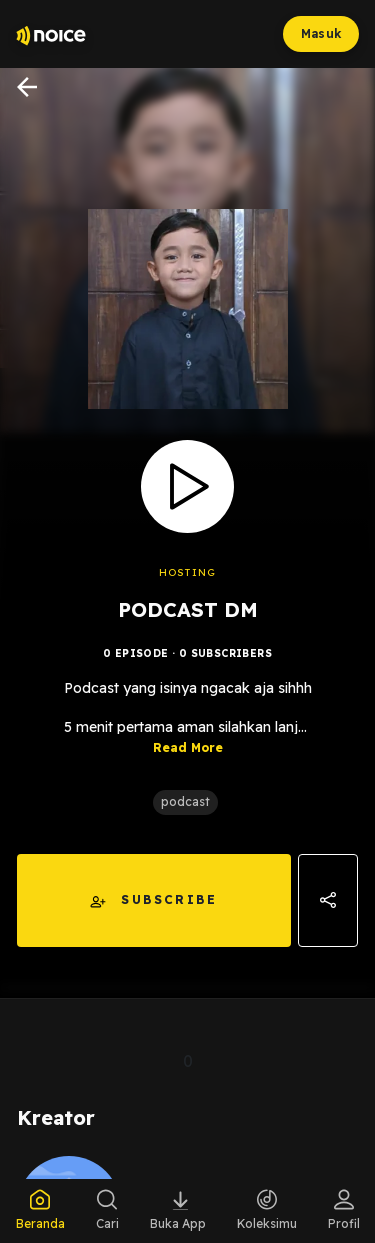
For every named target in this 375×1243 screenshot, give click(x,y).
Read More (188, 747)
